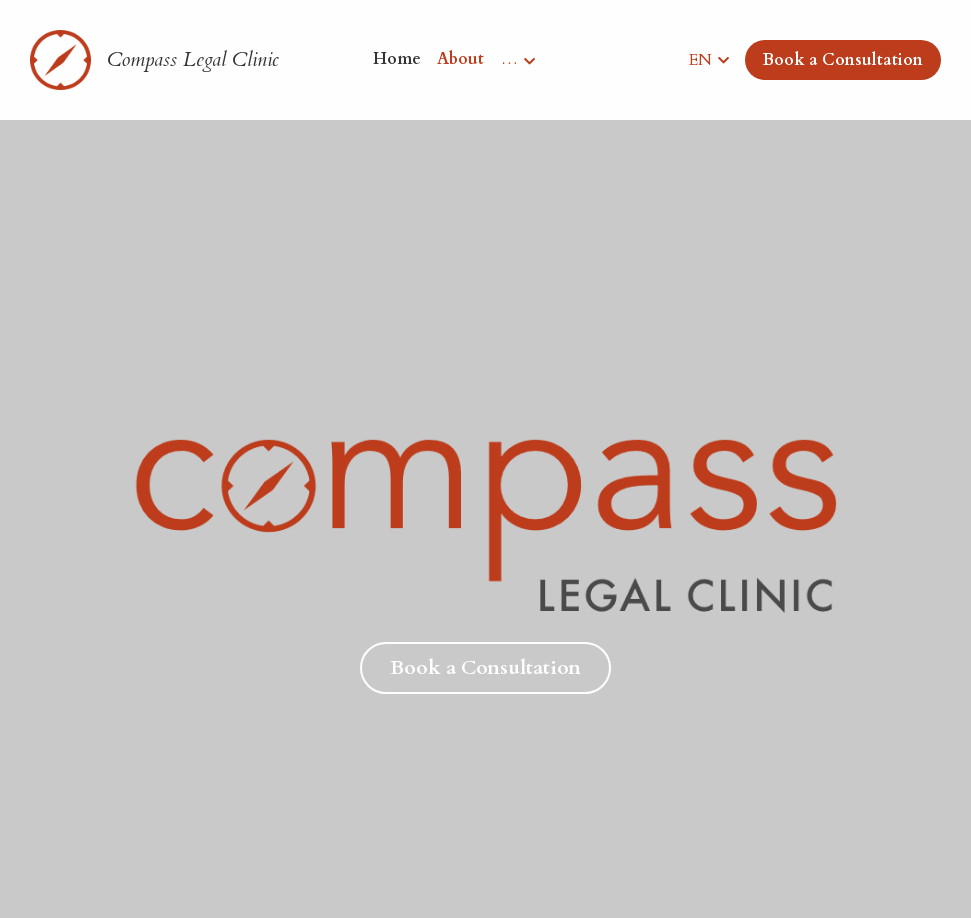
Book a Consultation (843, 60)
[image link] (60, 58)
